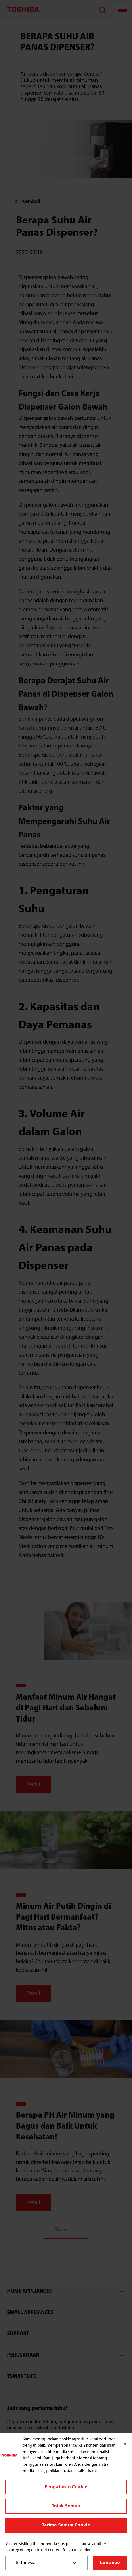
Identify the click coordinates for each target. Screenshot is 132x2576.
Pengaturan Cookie (66, 2487)
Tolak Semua (66, 2506)
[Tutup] (125, 2444)
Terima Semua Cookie (66, 2525)
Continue (110, 2562)
